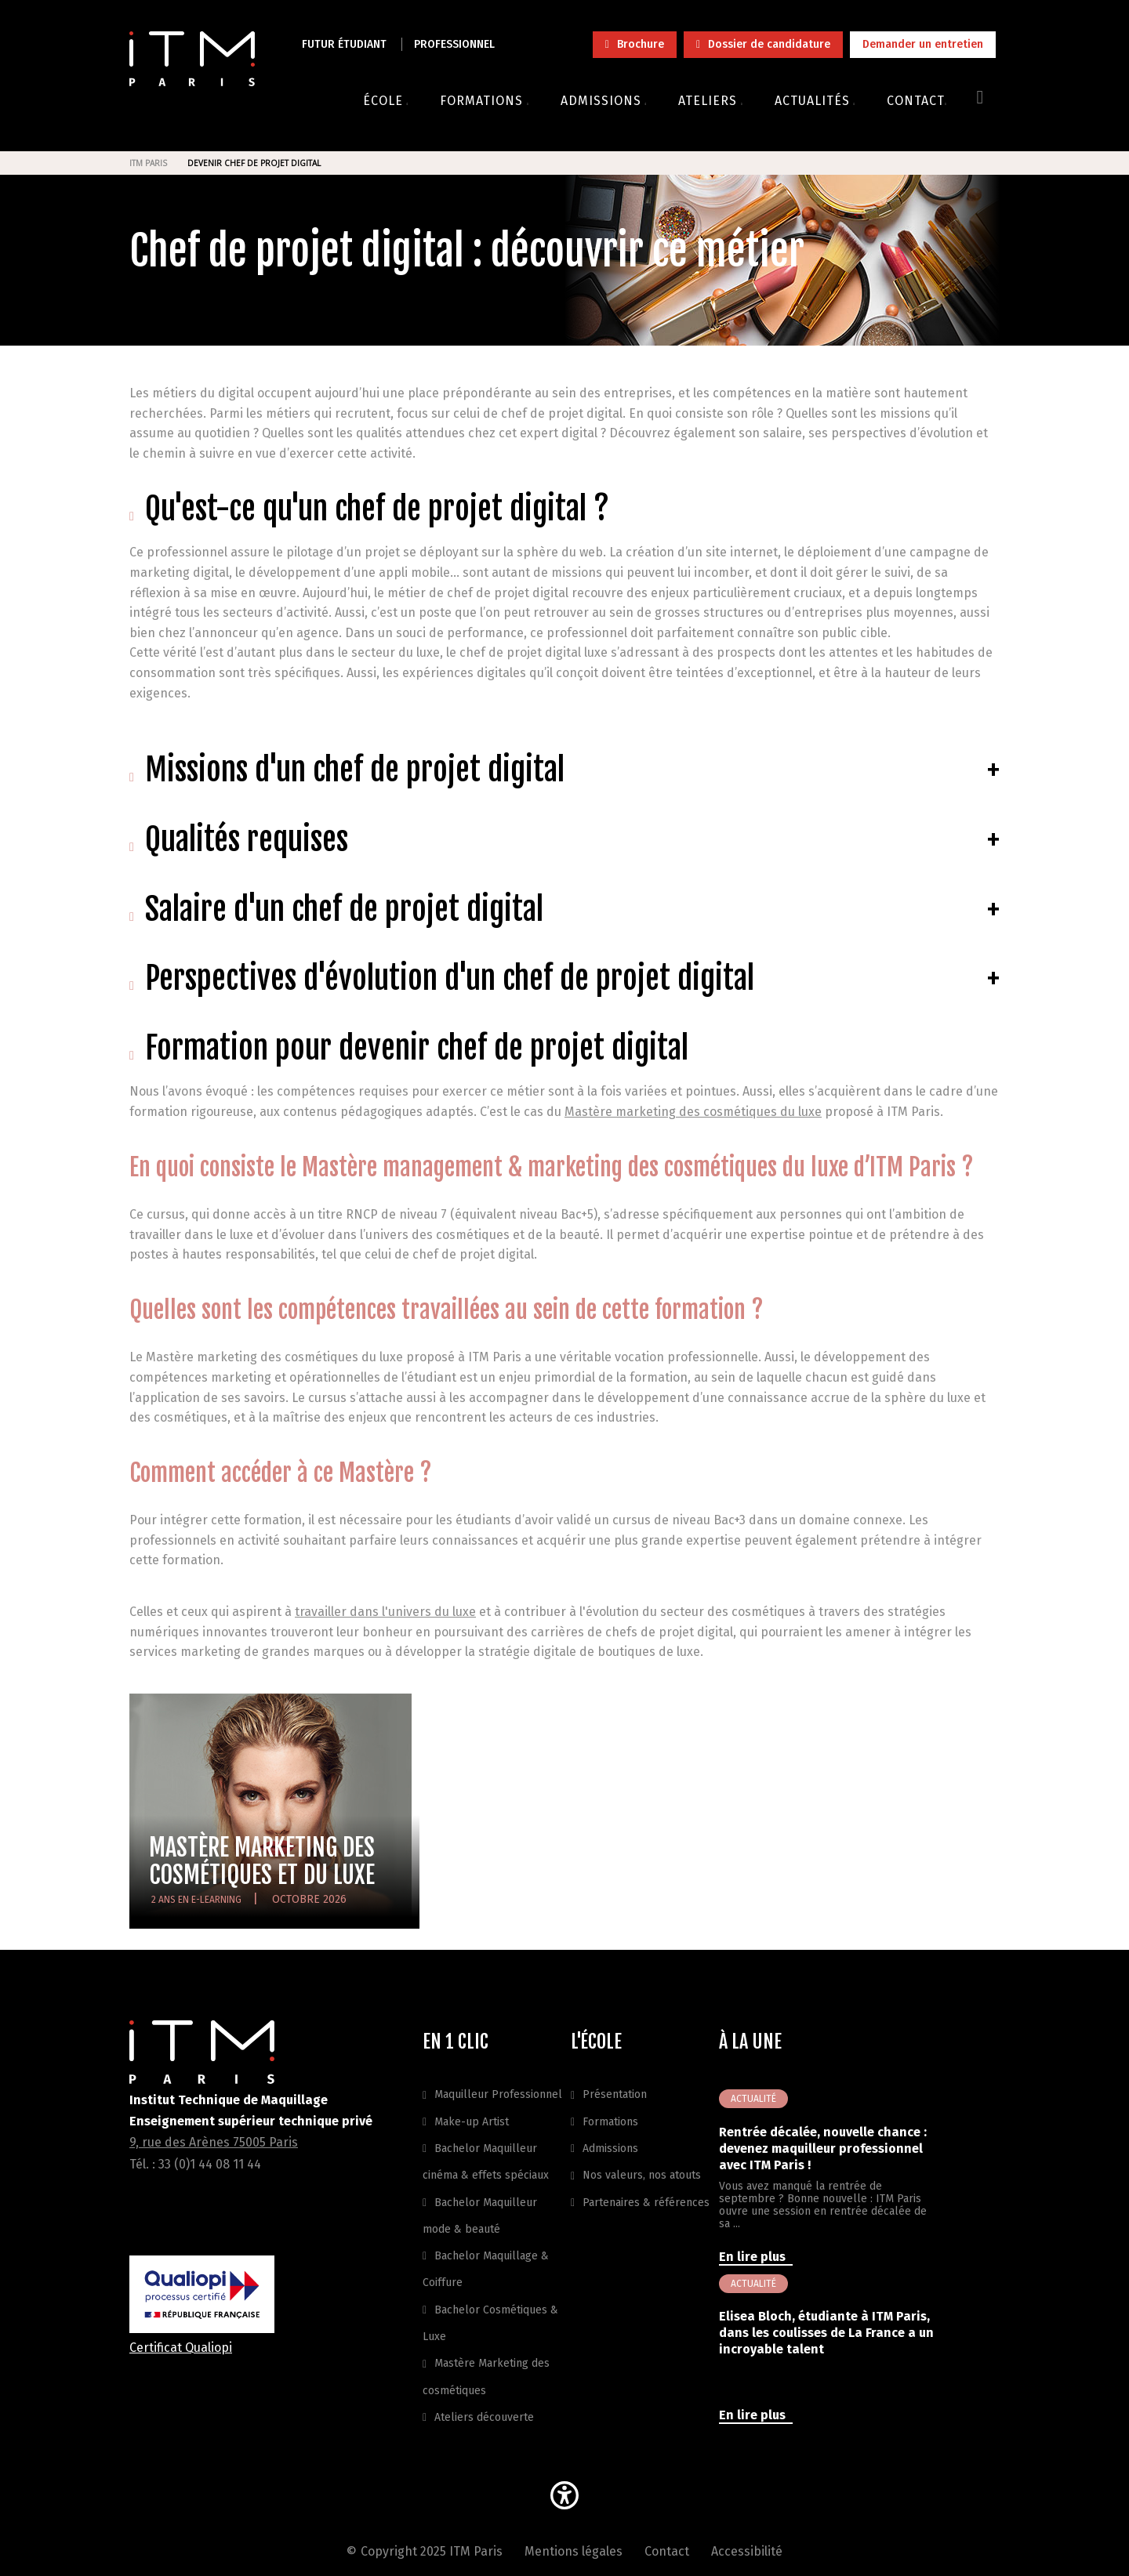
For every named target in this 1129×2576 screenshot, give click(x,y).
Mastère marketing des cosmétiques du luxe (693, 1111)
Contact (666, 2551)
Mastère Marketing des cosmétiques (486, 2377)
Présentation (615, 2094)
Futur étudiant (344, 44)
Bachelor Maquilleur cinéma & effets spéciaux (486, 2162)
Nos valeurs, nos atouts (642, 2175)
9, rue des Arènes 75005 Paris (213, 2142)
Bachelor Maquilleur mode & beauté (480, 2216)
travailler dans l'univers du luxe (385, 1611)
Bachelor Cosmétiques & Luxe (490, 2323)
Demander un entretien (922, 44)
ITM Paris (148, 163)
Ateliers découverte (484, 2417)
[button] (564, 2498)
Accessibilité (746, 2551)
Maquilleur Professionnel (498, 2094)
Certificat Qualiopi (180, 2347)
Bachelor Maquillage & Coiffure (486, 2269)
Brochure (640, 44)
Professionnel (454, 44)
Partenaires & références (646, 2202)
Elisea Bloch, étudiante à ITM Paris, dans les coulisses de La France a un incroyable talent (826, 2333)
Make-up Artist (471, 2122)
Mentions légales (574, 2551)
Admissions (610, 2148)
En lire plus (754, 2256)
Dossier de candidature (769, 44)
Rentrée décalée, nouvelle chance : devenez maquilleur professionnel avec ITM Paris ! (823, 2148)
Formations (610, 2122)
